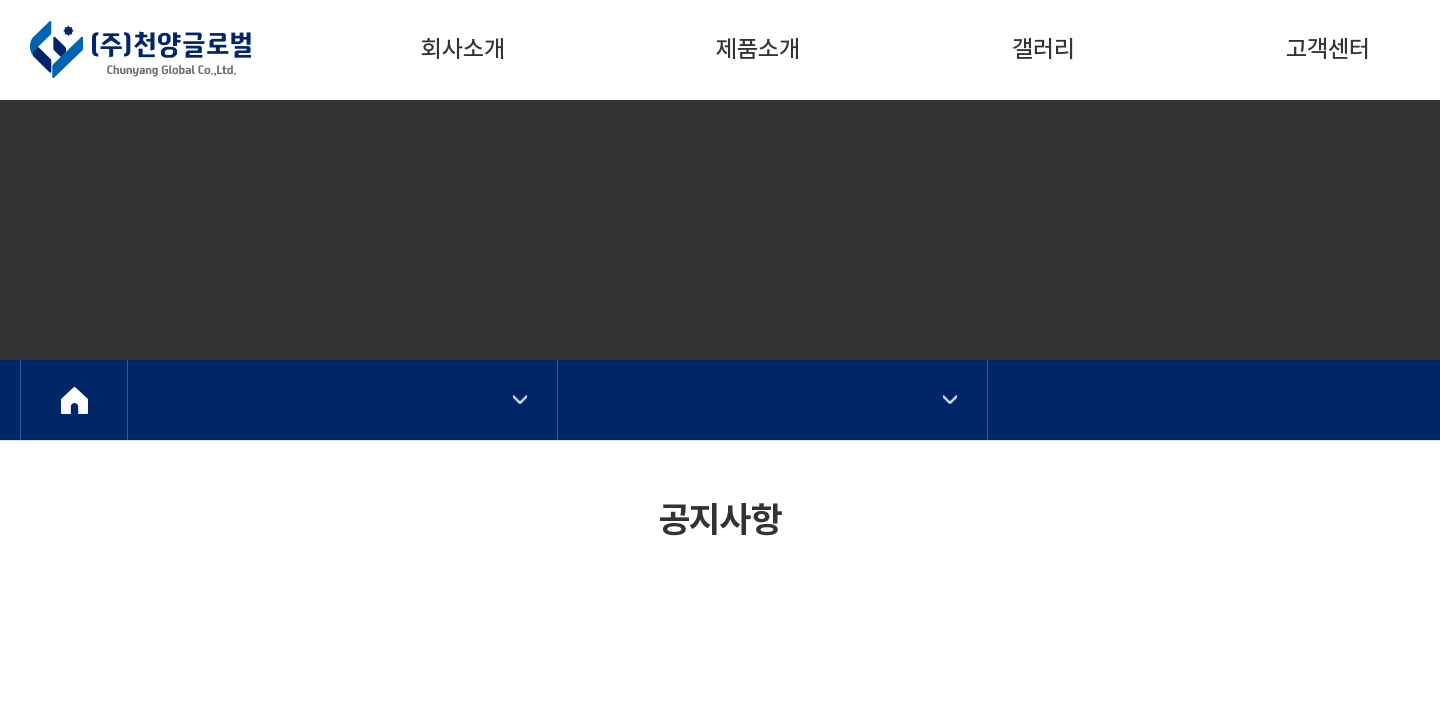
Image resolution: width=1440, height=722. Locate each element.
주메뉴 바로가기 (0, 0)
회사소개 (463, 48)
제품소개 (758, 48)
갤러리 (1043, 48)
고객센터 (1328, 48)
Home (74, 400)
